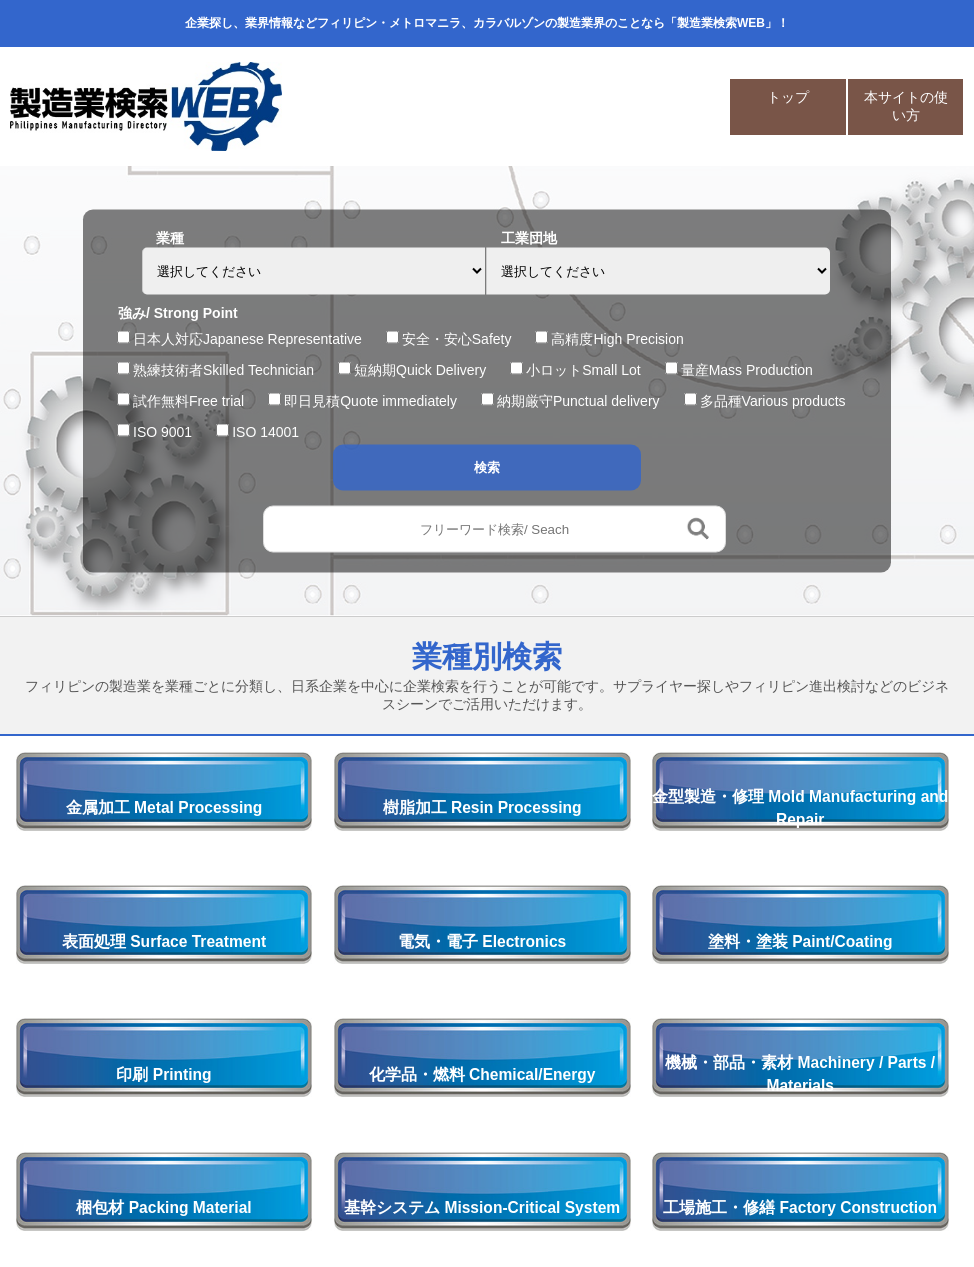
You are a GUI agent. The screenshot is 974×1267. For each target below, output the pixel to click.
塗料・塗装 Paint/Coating (800, 941)
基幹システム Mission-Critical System (482, 1207)
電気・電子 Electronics (482, 941)
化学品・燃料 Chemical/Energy (482, 1074)
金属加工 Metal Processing (164, 807)
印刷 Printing (163, 1074)
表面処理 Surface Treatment (164, 941)
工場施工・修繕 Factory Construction (800, 1207)
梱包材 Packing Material (163, 1207)
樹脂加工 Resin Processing (482, 807)
